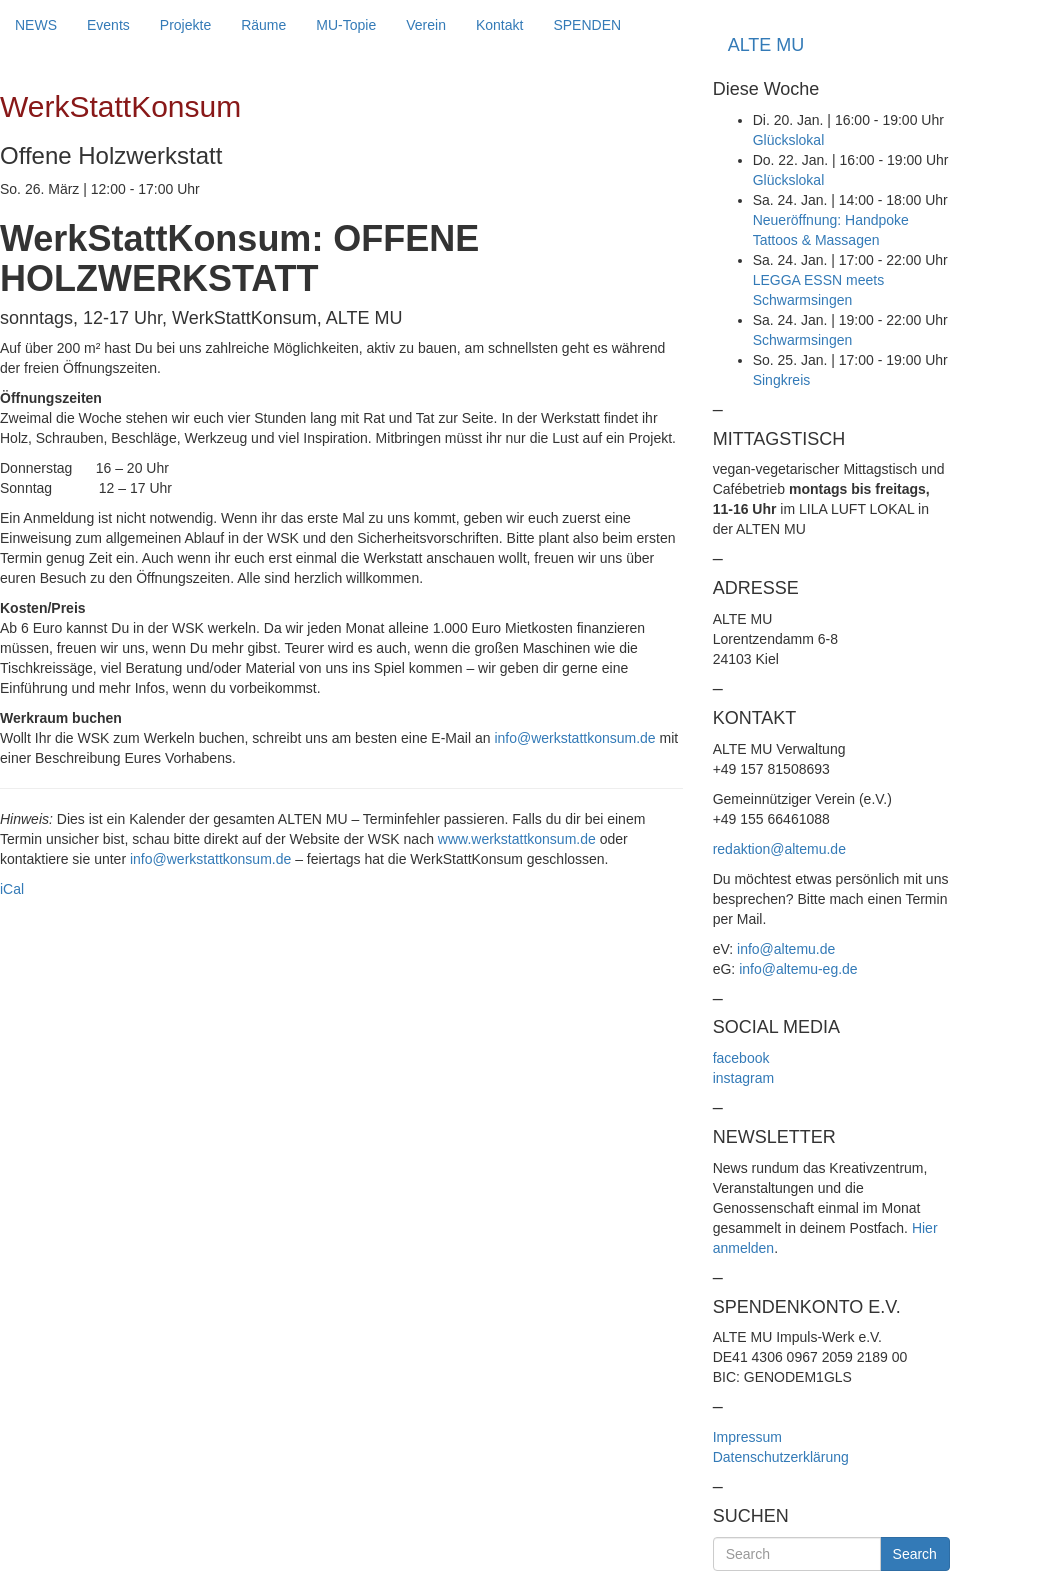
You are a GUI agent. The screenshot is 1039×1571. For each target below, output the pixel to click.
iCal (12, 889)
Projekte (185, 25)
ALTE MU (766, 45)
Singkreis (782, 380)
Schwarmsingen (803, 340)
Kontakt (499, 25)
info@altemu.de (786, 949)
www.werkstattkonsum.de (517, 839)
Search (915, 1554)
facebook (741, 1058)
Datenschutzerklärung (781, 1457)
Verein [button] (426, 25)
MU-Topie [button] (346, 25)
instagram (743, 1078)
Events (108, 25)
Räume (263, 25)
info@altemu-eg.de (798, 969)
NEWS (36, 25)
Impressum (747, 1437)
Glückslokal (789, 140)
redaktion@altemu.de (779, 849)
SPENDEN (587, 25)
